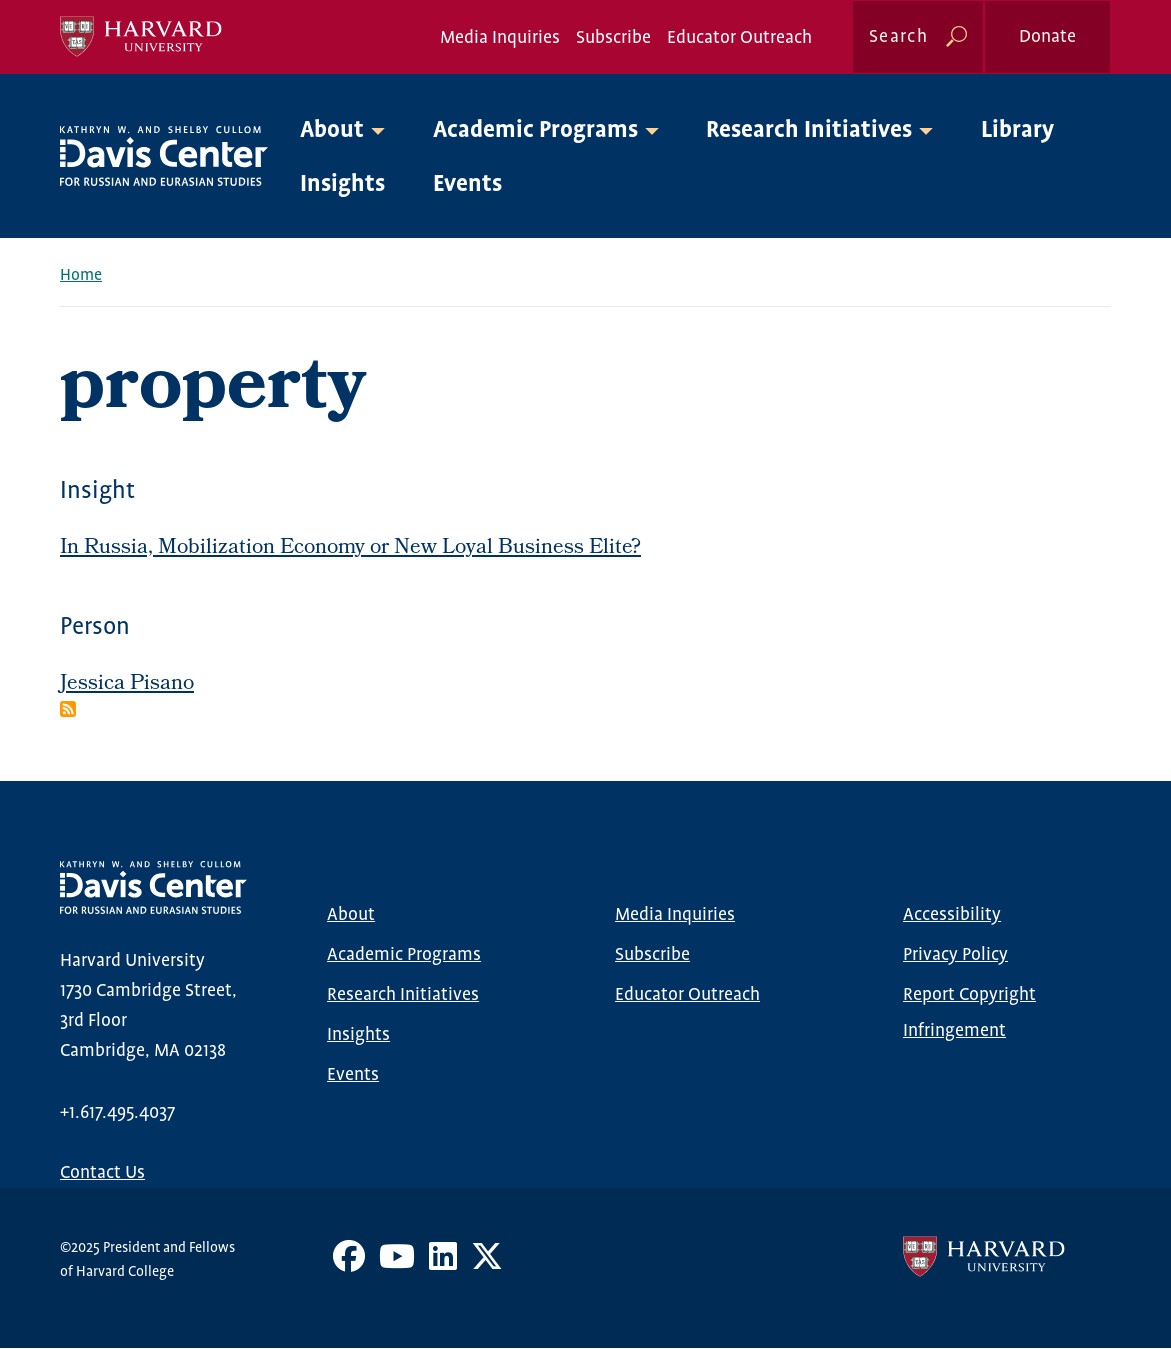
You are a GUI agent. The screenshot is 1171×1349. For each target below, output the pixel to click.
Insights (342, 184)
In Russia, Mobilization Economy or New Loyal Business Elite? (350, 548)
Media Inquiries (500, 38)
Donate (1047, 37)
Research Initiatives (403, 995)
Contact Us (102, 1173)
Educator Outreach (739, 38)
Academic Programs (404, 955)
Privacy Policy (955, 955)
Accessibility (952, 915)
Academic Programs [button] (535, 130)
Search (898, 37)
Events (467, 184)
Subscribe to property (68, 709)
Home (81, 275)
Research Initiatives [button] (809, 130)
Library (1017, 130)
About (351, 915)
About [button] (332, 130)
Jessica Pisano (127, 684)
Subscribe (613, 38)
